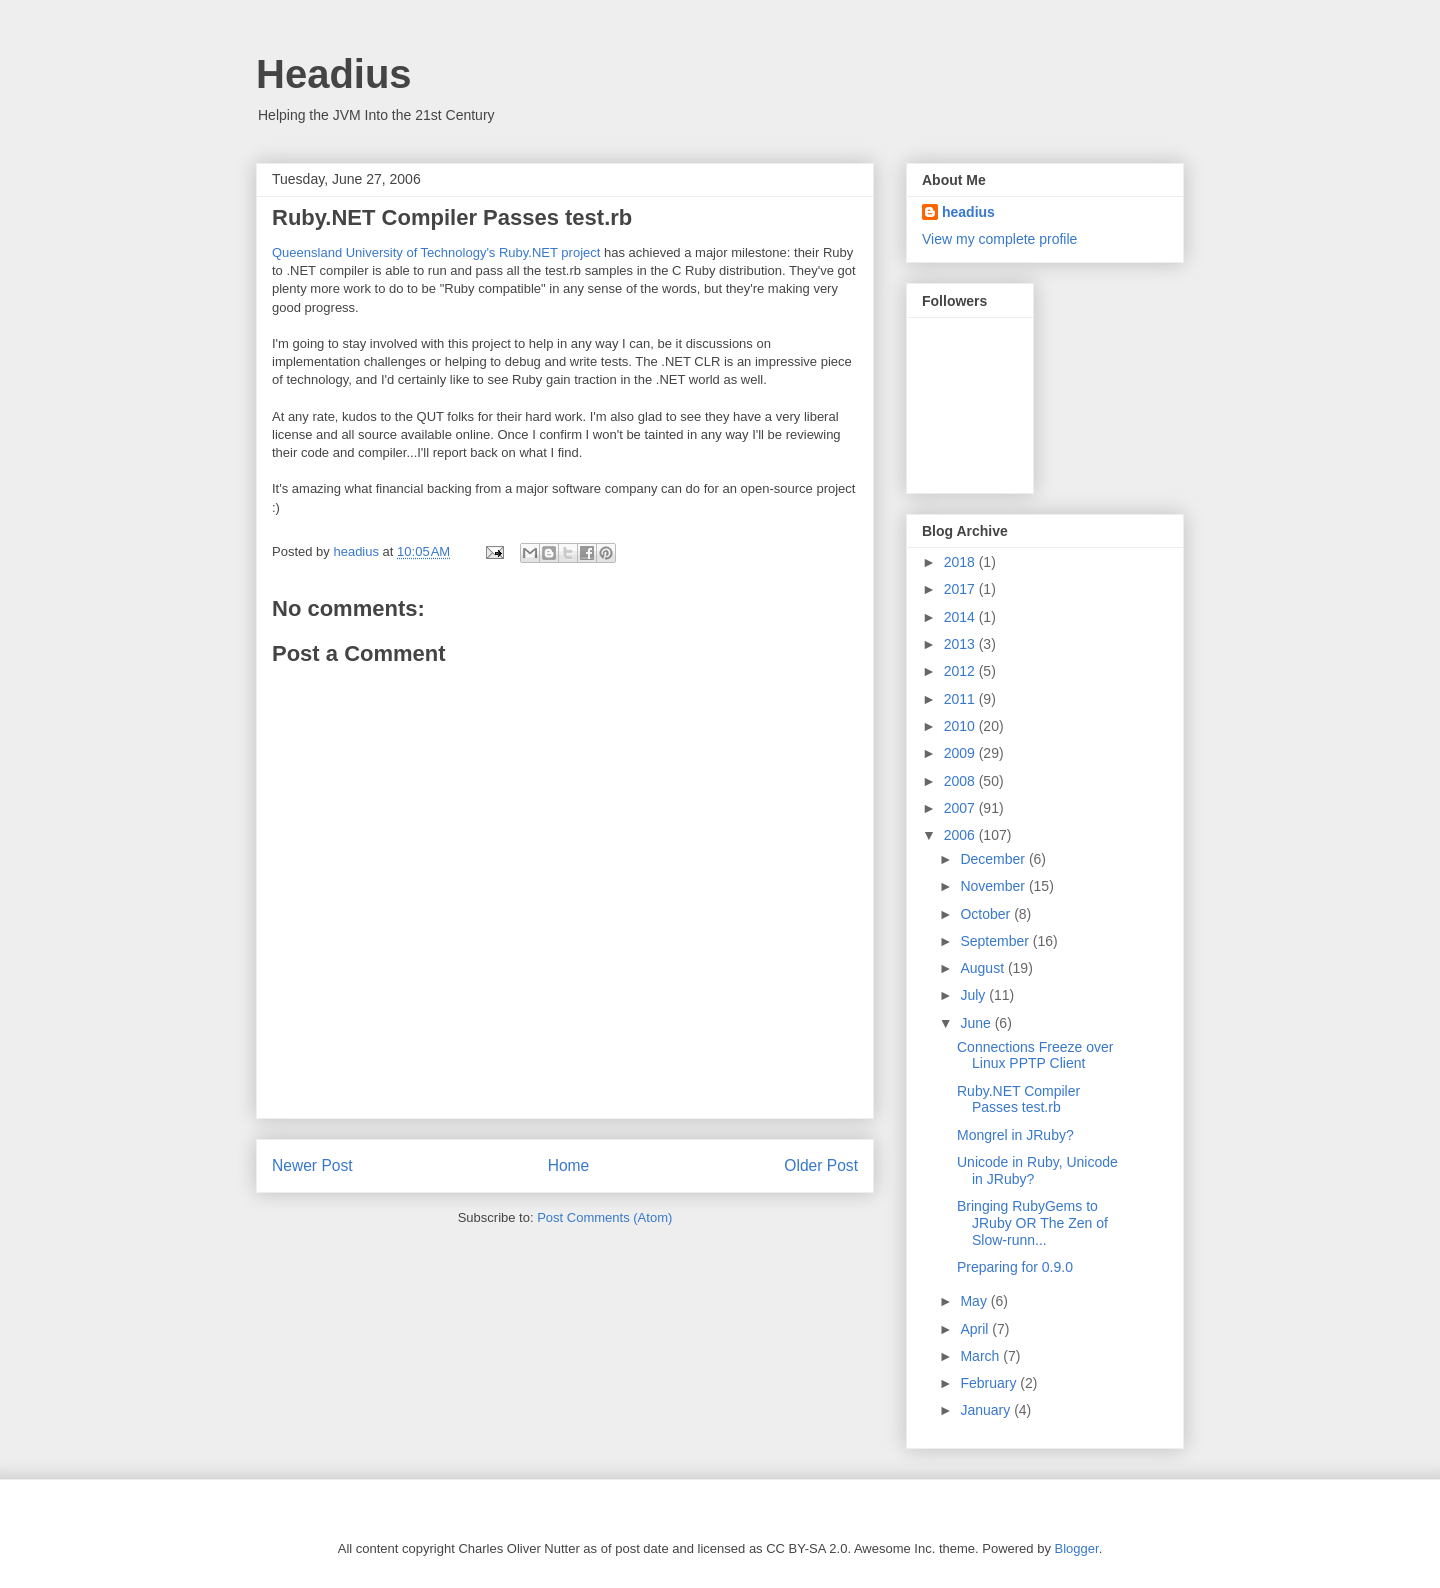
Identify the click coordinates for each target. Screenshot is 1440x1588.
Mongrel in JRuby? (1015, 1135)
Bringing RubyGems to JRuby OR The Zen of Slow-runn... (1032, 1223)
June (977, 1023)
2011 (961, 699)
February (990, 1383)
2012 (961, 671)
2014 (961, 617)
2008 (961, 781)
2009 (961, 753)
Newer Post (312, 1165)
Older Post (821, 1165)
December (994, 859)
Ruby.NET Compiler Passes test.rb (1018, 1099)
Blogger (1077, 1548)
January (987, 1410)
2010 (961, 726)
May (975, 1301)
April (976, 1329)
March (981, 1356)
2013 (961, 644)
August (983, 968)
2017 (961, 589)
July (974, 995)
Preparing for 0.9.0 (1015, 1267)
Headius (334, 74)
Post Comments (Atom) (604, 1217)
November (994, 886)
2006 (961, 835)
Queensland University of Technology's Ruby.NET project (436, 252)
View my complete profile (999, 239)
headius (968, 212)
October (987, 914)
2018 (961, 562)
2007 (961, 808)
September (996, 941)
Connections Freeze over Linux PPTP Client (1035, 1055)
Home (569, 1165)
